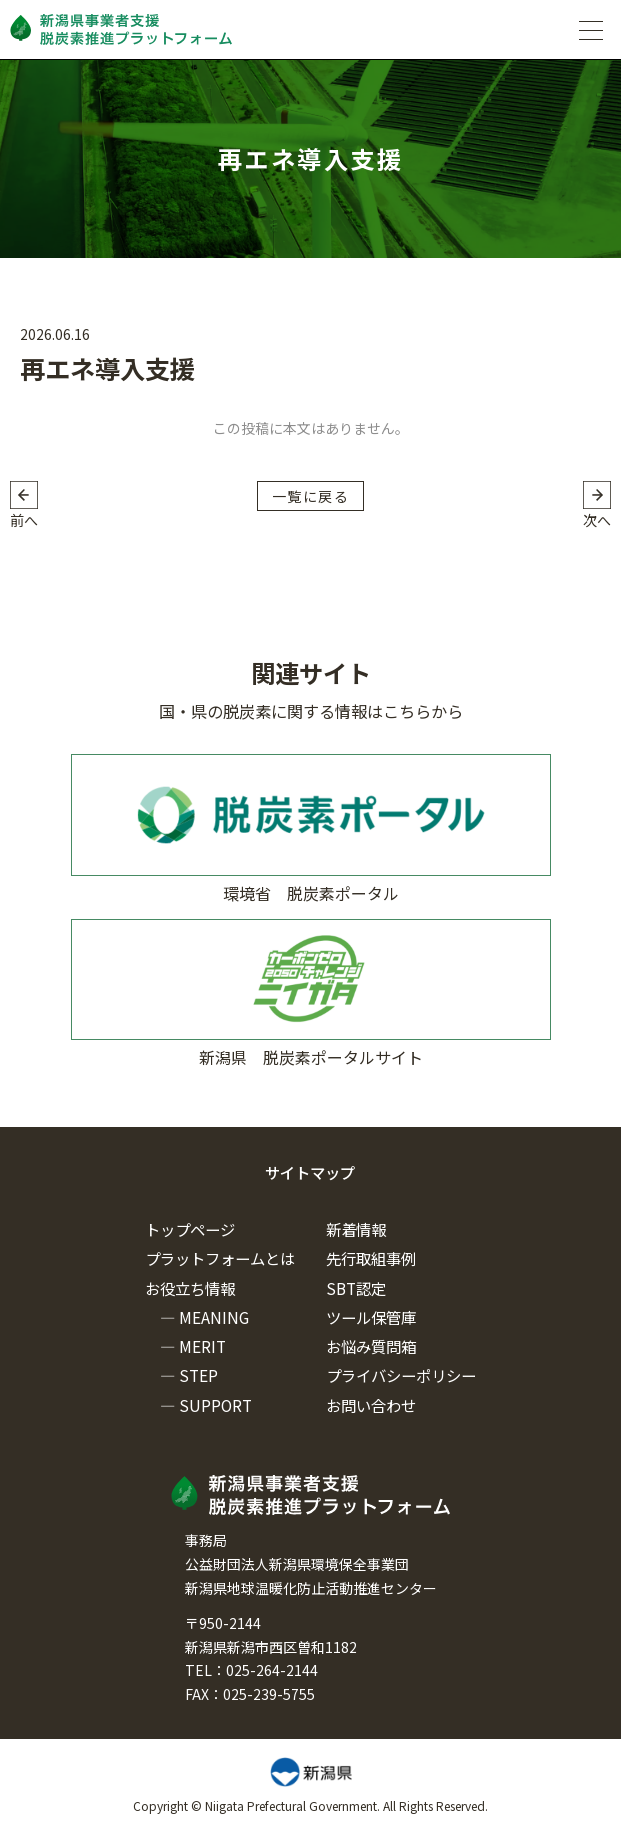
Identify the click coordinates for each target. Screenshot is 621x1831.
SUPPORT (215, 1405)
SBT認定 (356, 1288)
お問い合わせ (371, 1405)
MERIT (202, 1346)
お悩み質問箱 (371, 1346)
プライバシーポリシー (401, 1375)
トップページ (190, 1229)
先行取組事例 (371, 1258)
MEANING (214, 1317)
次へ (597, 520)
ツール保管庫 (371, 1317)
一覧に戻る (310, 496)
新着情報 (356, 1229)
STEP (198, 1375)
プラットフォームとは (220, 1258)
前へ (24, 520)
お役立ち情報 (190, 1288)
